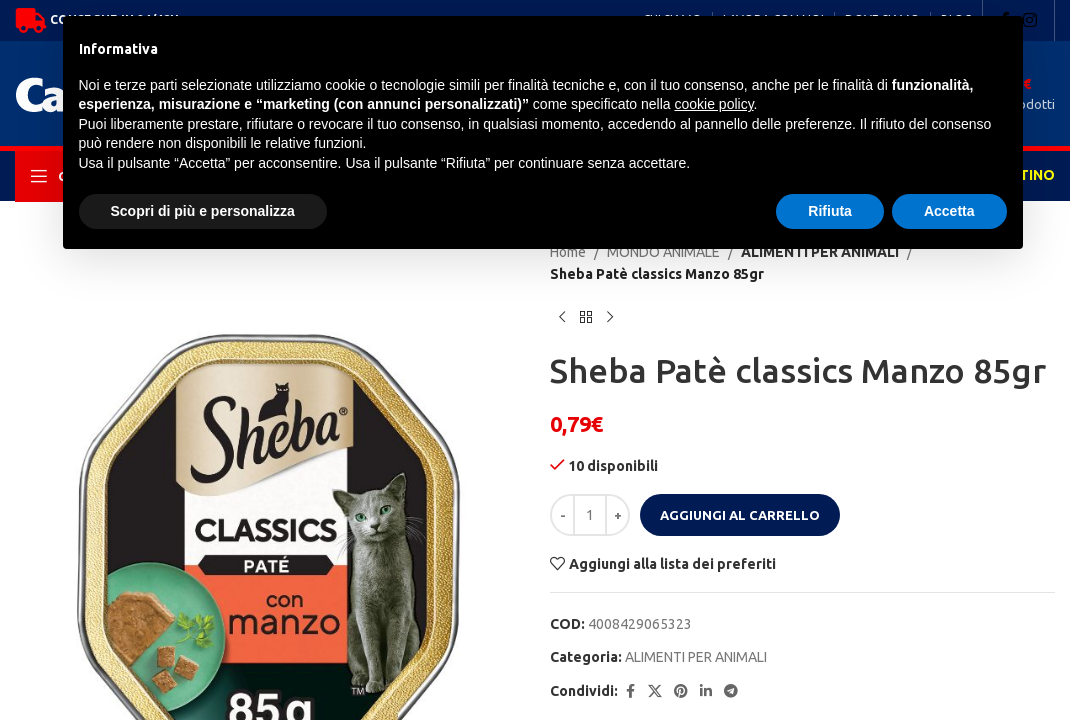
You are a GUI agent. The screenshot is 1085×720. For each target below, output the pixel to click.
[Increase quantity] (617, 515)
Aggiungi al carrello (740, 515)
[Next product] (610, 318)
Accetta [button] (949, 211)
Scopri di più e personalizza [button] (203, 211)
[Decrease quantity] (562, 515)
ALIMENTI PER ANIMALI (696, 657)
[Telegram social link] (731, 691)
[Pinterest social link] (681, 691)
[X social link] (655, 691)
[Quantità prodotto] (590, 515)
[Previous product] (562, 318)
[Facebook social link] (630, 691)
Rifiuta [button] (830, 211)
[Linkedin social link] (706, 691)
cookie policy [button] (713, 104)
